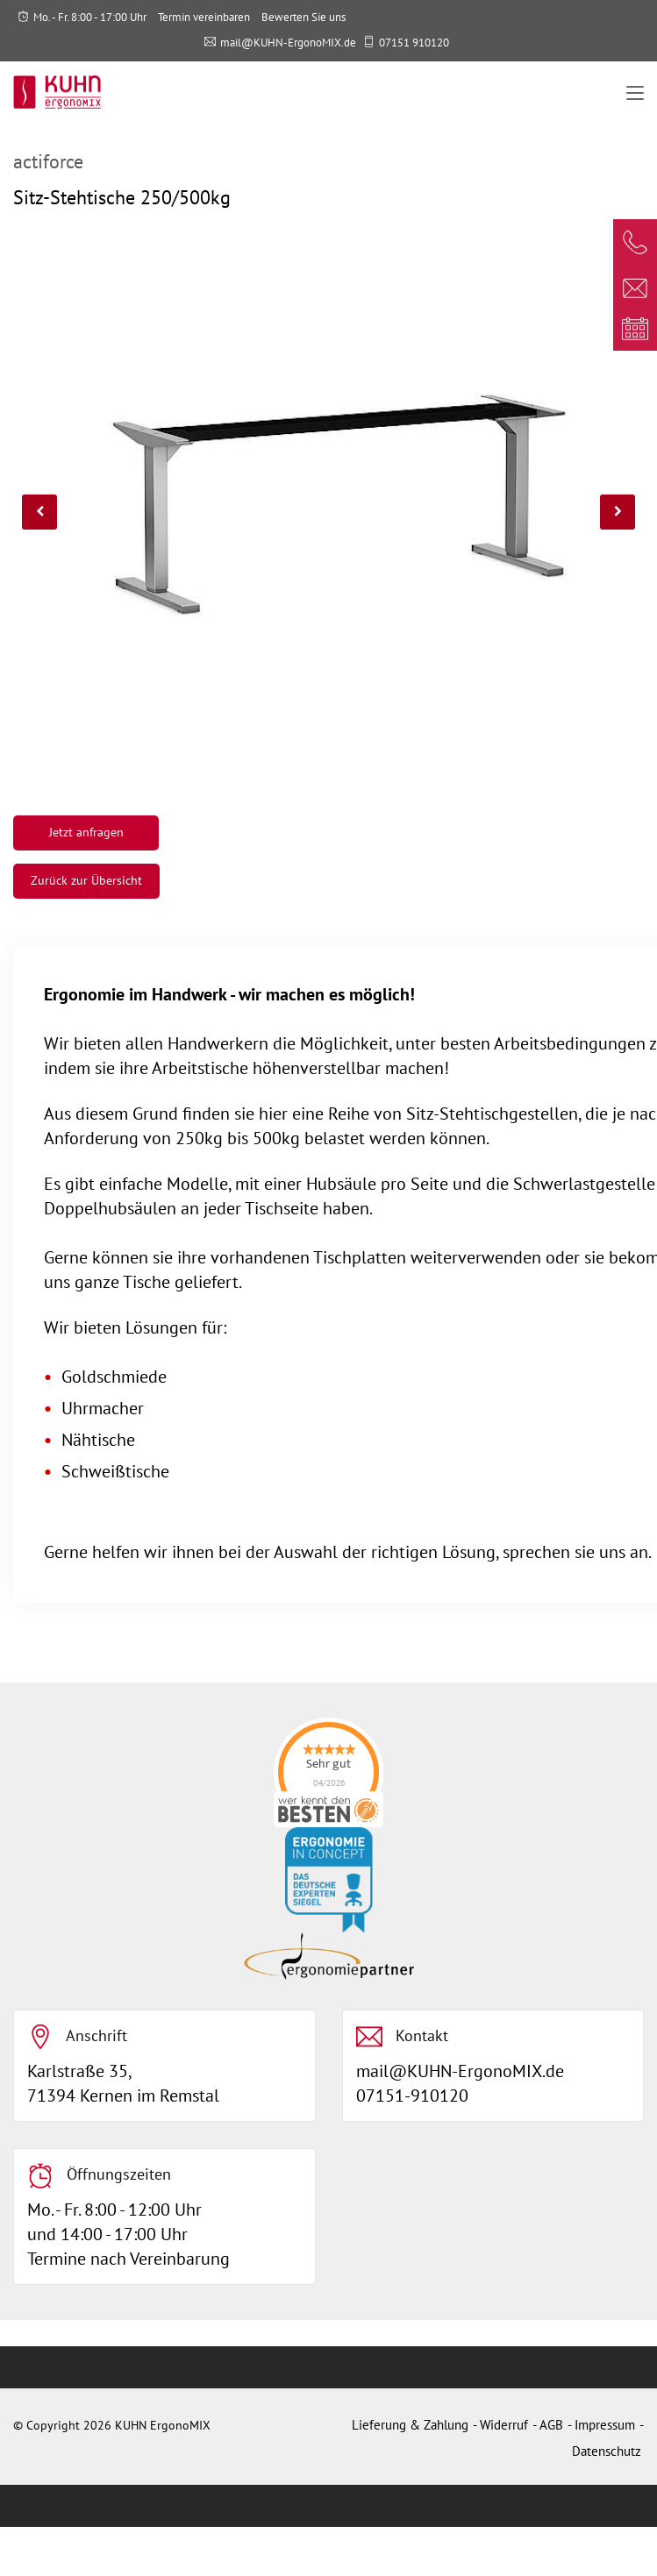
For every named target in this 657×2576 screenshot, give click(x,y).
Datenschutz (606, 2451)
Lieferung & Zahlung (410, 2424)
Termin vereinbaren (204, 17)
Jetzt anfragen (86, 832)
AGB (551, 2424)
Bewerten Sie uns (303, 17)
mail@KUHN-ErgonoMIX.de (288, 42)
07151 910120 (414, 42)
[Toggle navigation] (635, 94)
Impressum (605, 2424)
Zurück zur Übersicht (86, 880)
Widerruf (504, 2424)
